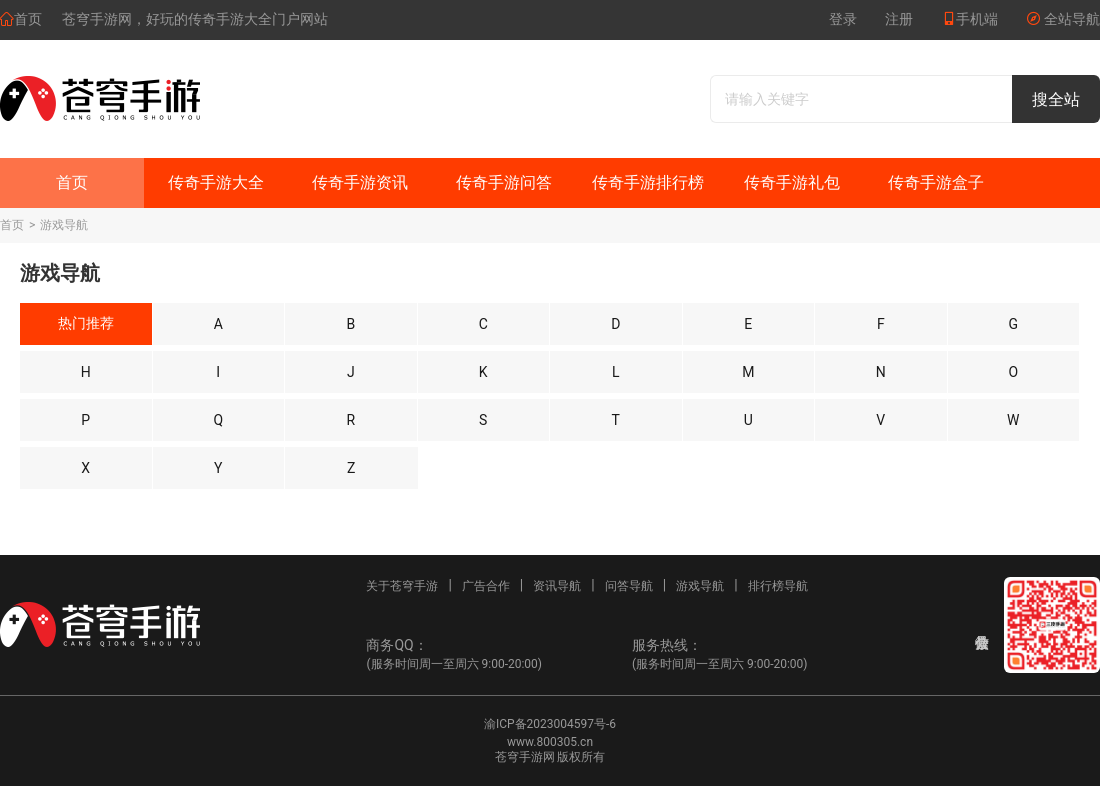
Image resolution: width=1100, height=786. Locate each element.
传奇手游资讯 (360, 182)
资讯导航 (557, 586)
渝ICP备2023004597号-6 (550, 724)
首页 (21, 19)
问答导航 (629, 586)
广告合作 (486, 586)
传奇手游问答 (504, 182)
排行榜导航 (778, 586)
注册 (899, 19)
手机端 (969, 19)
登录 (843, 19)
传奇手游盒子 (936, 182)
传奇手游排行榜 (648, 182)
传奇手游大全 (216, 182)
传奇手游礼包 (792, 182)
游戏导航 (64, 225)
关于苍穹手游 (402, 586)
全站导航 (1063, 19)
